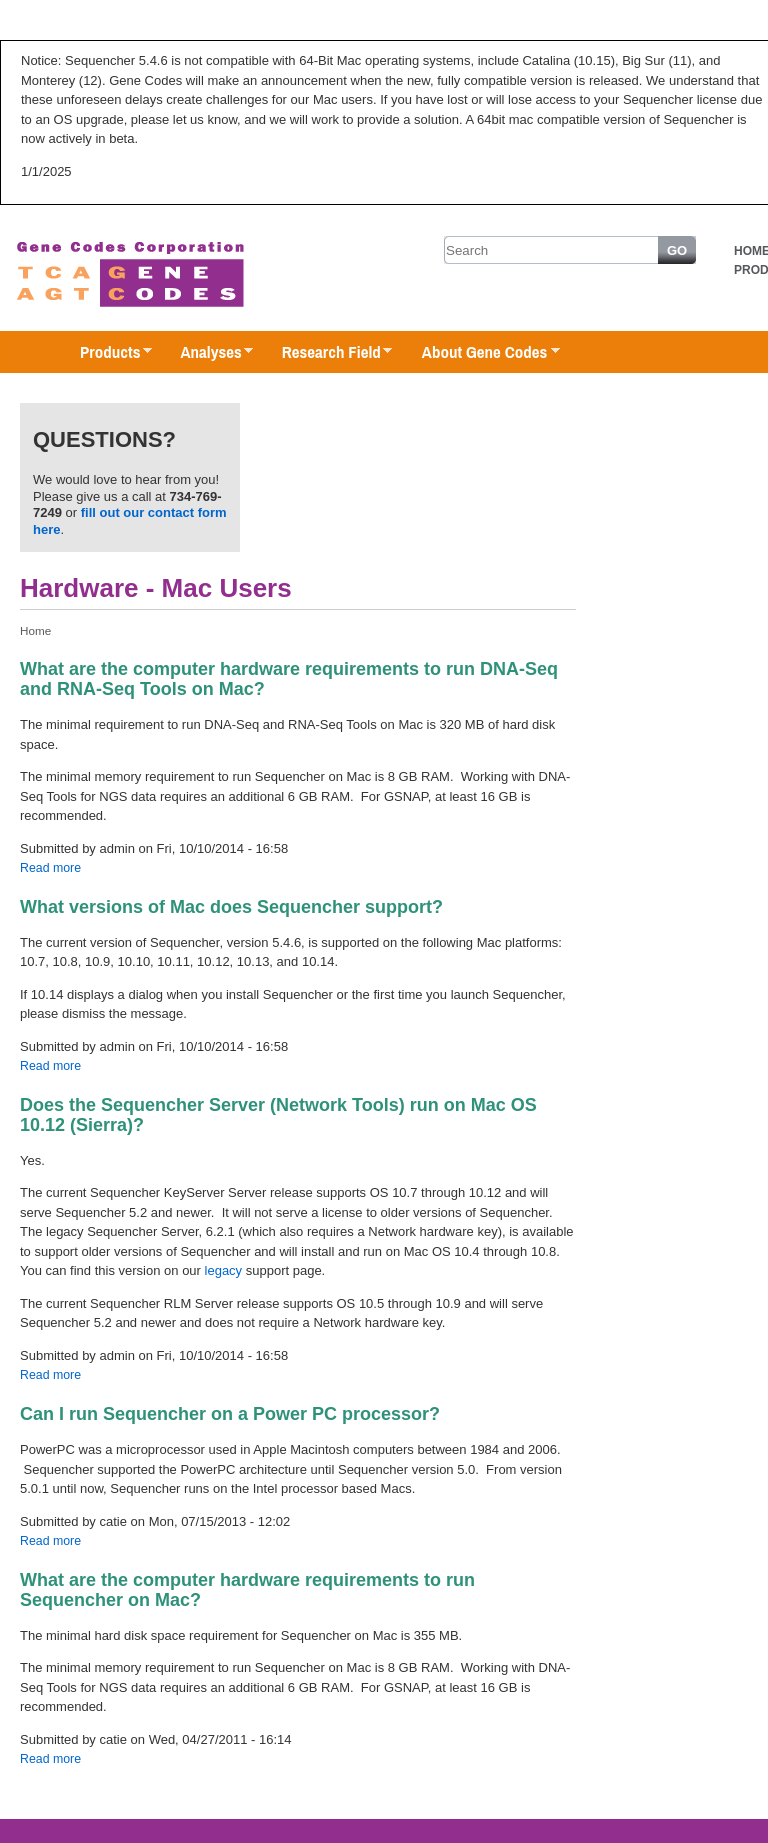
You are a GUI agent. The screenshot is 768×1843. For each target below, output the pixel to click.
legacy (224, 1270)
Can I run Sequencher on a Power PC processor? (230, 1414)
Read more (50, 868)
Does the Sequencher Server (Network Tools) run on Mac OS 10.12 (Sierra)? (278, 1115)
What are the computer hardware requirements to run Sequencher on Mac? (247, 1590)
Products (106, 353)
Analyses (206, 353)
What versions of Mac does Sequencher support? (231, 907)
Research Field (327, 353)
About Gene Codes (480, 353)
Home (35, 630)
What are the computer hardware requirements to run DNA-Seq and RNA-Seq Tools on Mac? (289, 679)
